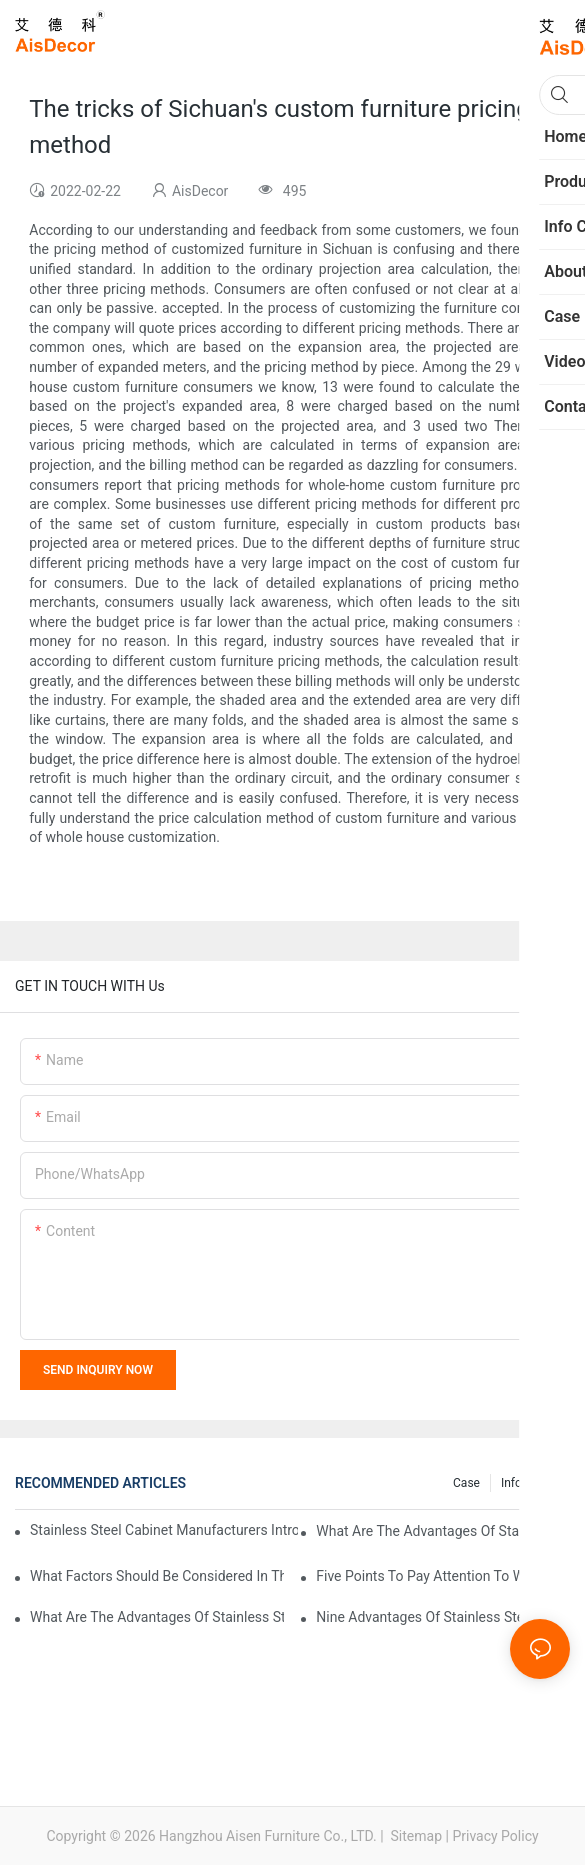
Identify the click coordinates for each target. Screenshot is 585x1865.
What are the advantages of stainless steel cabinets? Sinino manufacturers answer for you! (157, 1617)
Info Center (530, 1483)
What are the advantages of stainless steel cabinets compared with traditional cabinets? (443, 1531)
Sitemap (414, 1836)
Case (466, 1483)
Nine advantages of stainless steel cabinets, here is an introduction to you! (443, 1617)
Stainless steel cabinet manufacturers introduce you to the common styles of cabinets (164, 1530)
